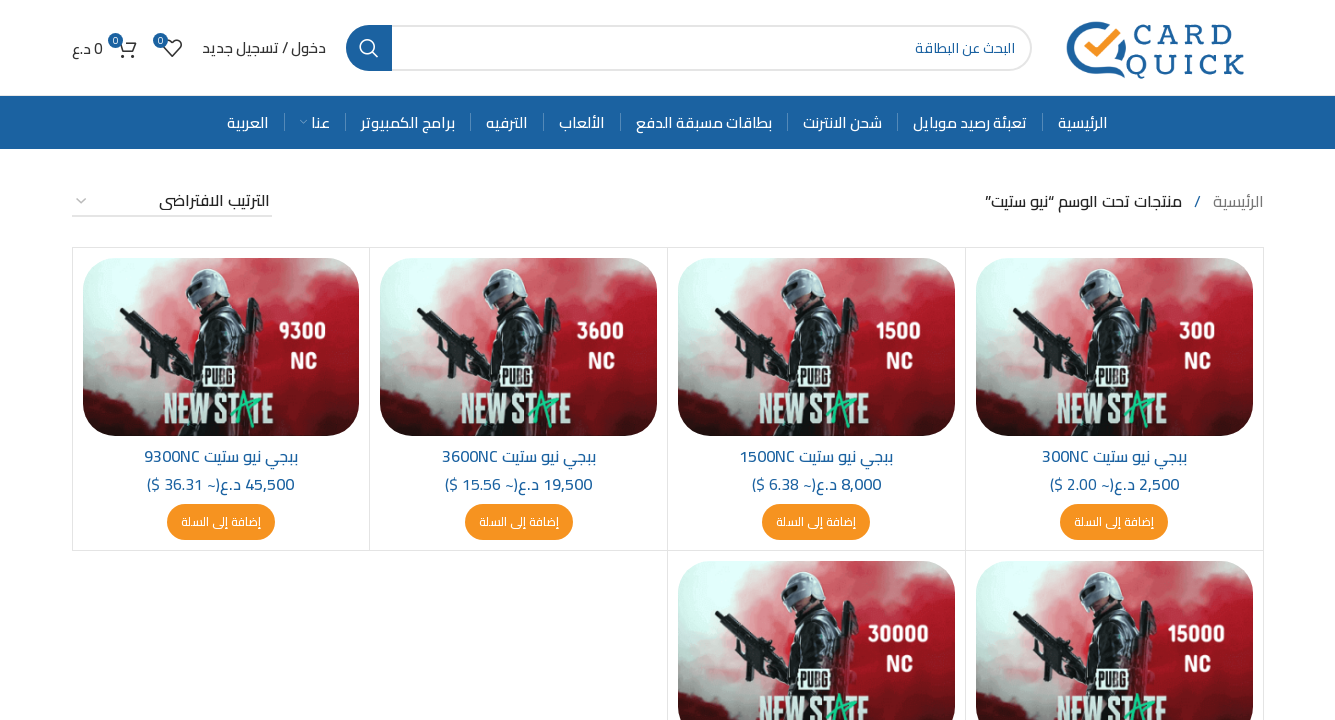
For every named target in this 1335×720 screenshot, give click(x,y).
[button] (1114, 522)
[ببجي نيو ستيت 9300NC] (221, 347)
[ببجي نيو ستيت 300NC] (1114, 347)
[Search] (689, 48)
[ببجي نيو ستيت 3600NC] (518, 347)
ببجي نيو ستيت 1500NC (816, 456)
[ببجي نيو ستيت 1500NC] (816, 347)
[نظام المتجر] (172, 201)
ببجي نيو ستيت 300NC (1114, 456)
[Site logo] (1158, 46)
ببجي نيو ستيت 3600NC (519, 456)
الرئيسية (1236, 201)
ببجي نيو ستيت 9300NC (221, 456)
